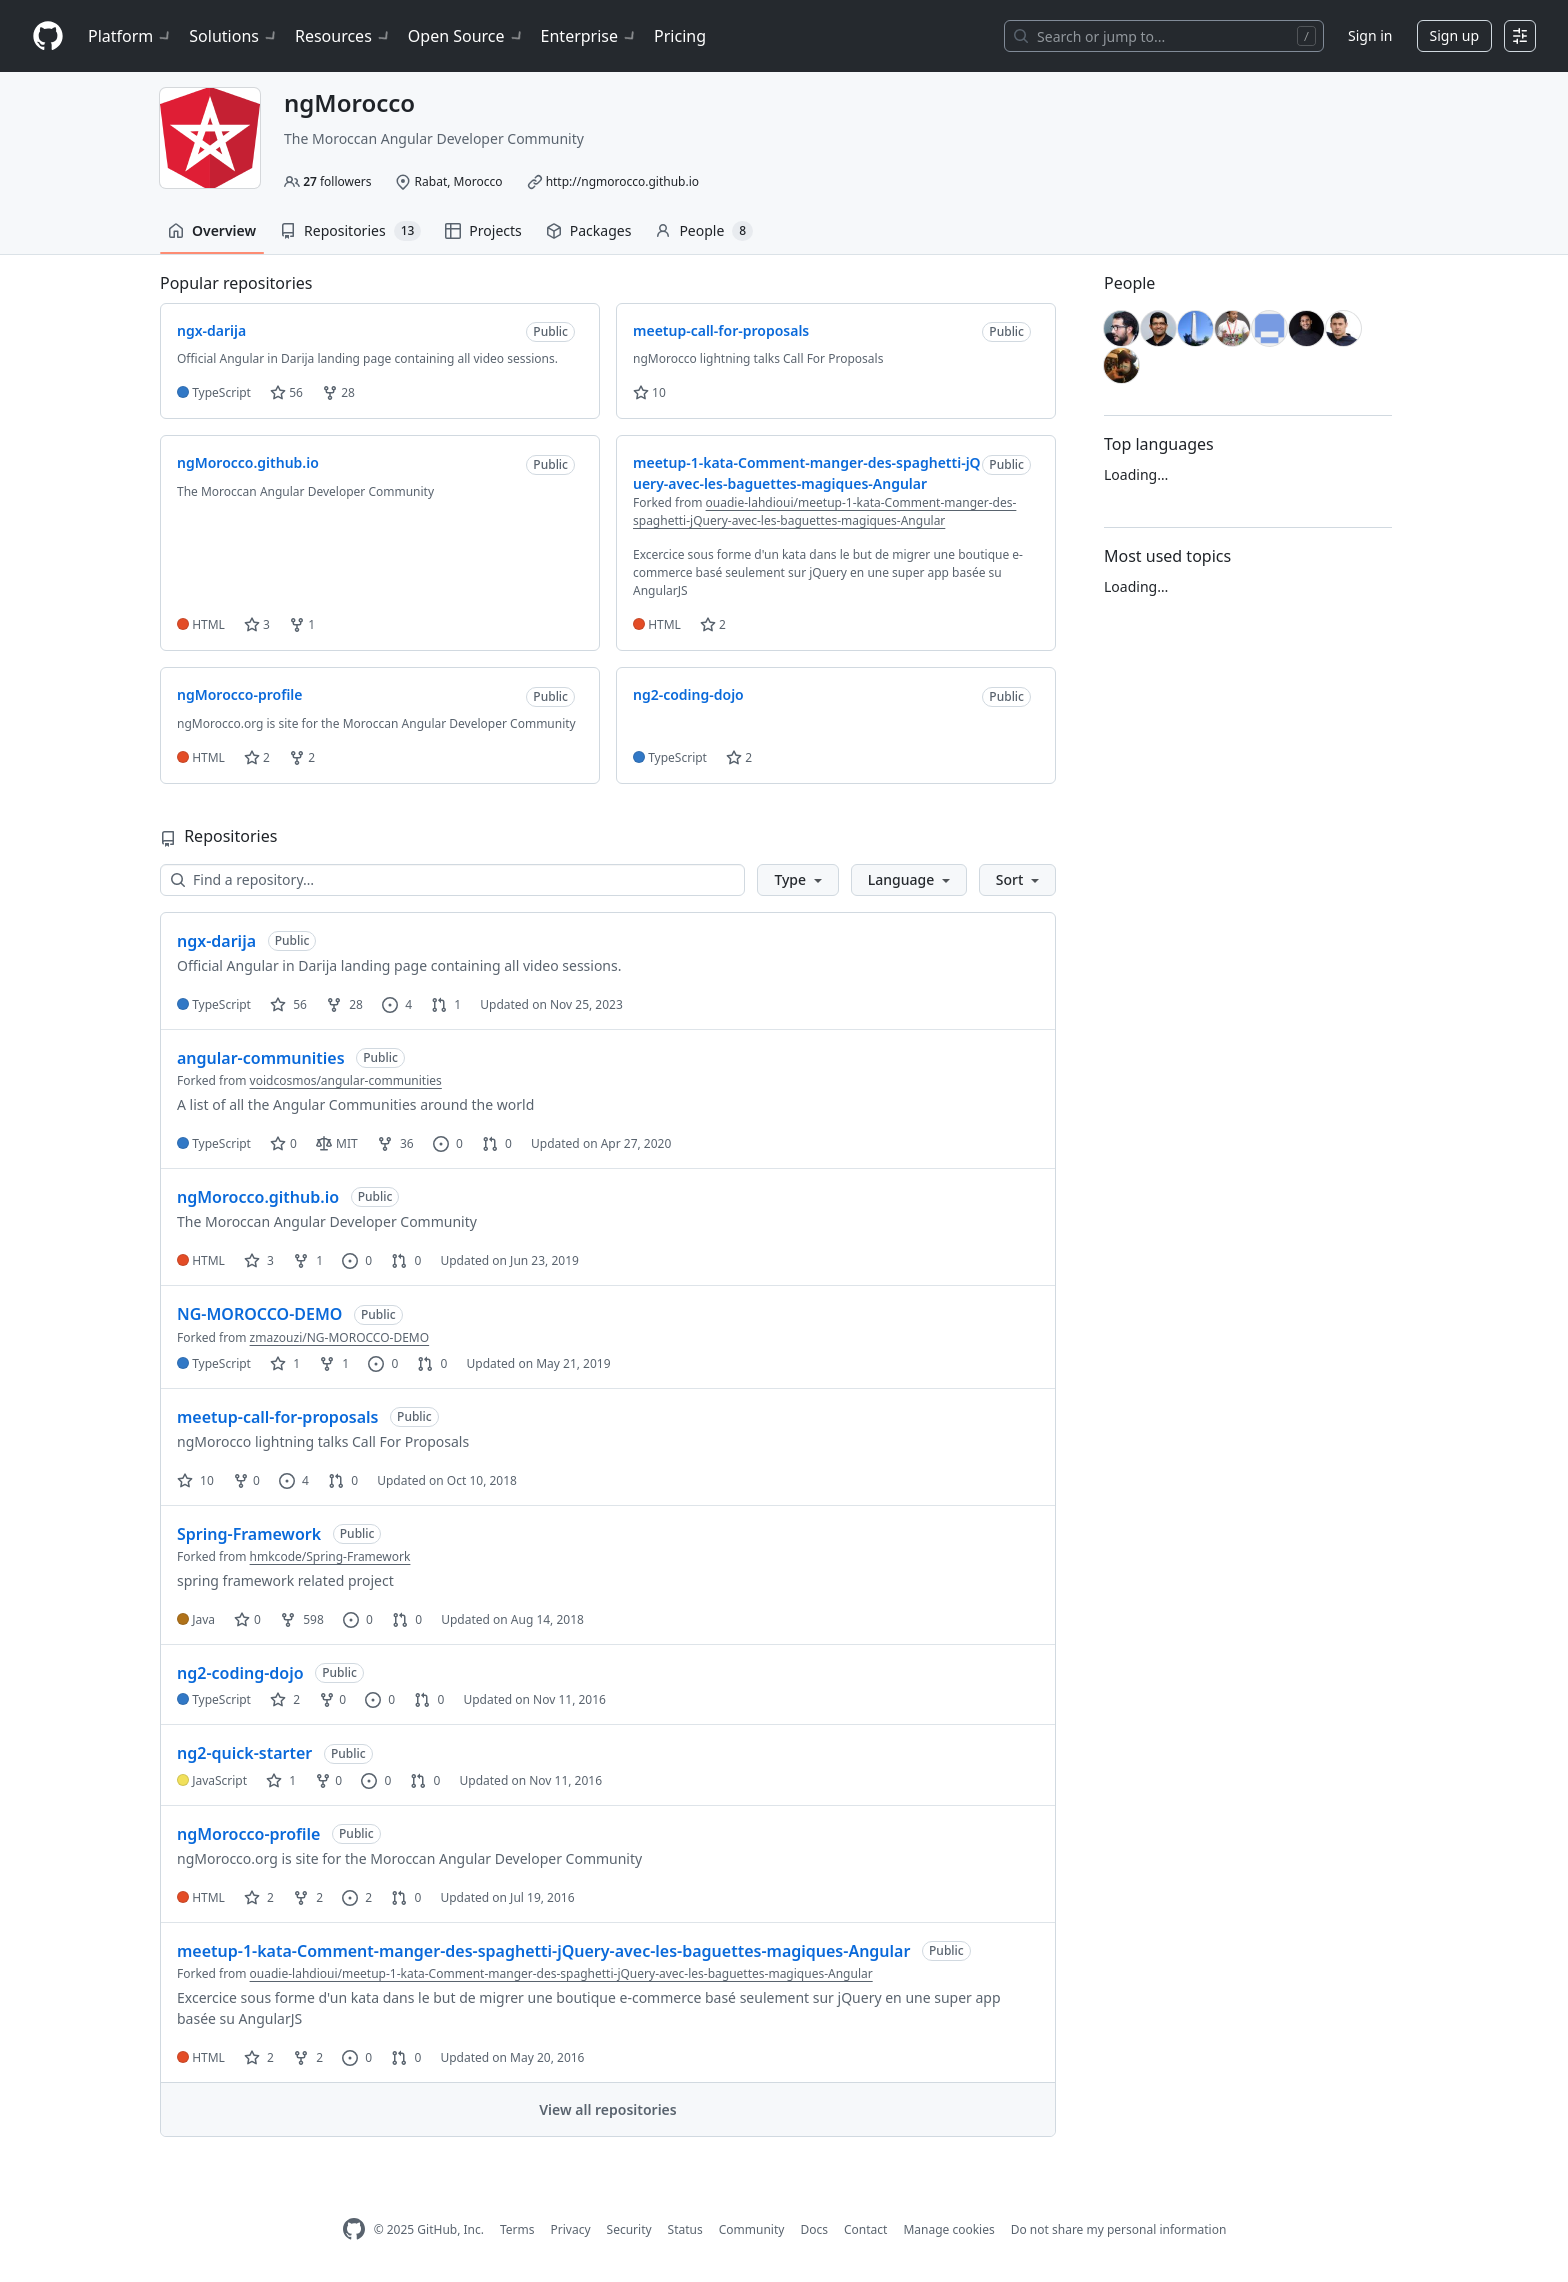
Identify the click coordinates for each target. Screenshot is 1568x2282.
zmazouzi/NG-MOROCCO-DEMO (340, 1337)
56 (286, 392)
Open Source (466, 36)
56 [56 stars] (288, 1004)
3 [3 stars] (259, 1260)
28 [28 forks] (344, 1004)
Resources (343, 36)
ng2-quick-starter (244, 1753)
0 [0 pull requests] (497, 1143)
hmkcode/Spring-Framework (330, 1556)
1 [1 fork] (308, 1260)
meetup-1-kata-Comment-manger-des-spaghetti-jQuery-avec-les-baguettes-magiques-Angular (543, 1951)
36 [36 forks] (395, 1143)
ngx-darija (216, 941)
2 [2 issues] (357, 1897)
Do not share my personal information (1119, 2229)
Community (752, 2229)
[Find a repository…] (452, 880)
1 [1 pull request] (446, 1004)
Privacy (571, 2229)
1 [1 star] (285, 1363)
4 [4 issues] (397, 1004)
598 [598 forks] (302, 1619)
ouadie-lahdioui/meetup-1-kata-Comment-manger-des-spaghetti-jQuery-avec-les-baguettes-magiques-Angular (824, 511)
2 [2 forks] (308, 1897)
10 (649, 392)
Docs (814, 2229)
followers (337, 181)
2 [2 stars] (285, 1699)
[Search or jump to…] (1164, 36)
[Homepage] (48, 36)
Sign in (1370, 35)
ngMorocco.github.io (258, 1197)
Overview (212, 230)
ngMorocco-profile (248, 1834)
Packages (589, 230)
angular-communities (261, 1058)
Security (629, 2229)
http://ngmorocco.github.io (622, 181)
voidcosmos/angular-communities (346, 1080)
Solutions (234, 36)
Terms (517, 2229)
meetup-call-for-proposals (277, 1417)
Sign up (1454, 35)
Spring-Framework (249, 1534)
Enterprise (589, 36)
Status (685, 2229)
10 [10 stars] (195, 1480)
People (704, 231)
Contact (865, 2229)
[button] (797, 880)
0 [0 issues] (448, 1143)
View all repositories (607, 2109)
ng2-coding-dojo (240, 1673)
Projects (483, 230)
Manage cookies (948, 2229)
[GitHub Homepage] (354, 2229)
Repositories (350, 231)
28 (338, 392)
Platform (130, 36)
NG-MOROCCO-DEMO (259, 1314)
